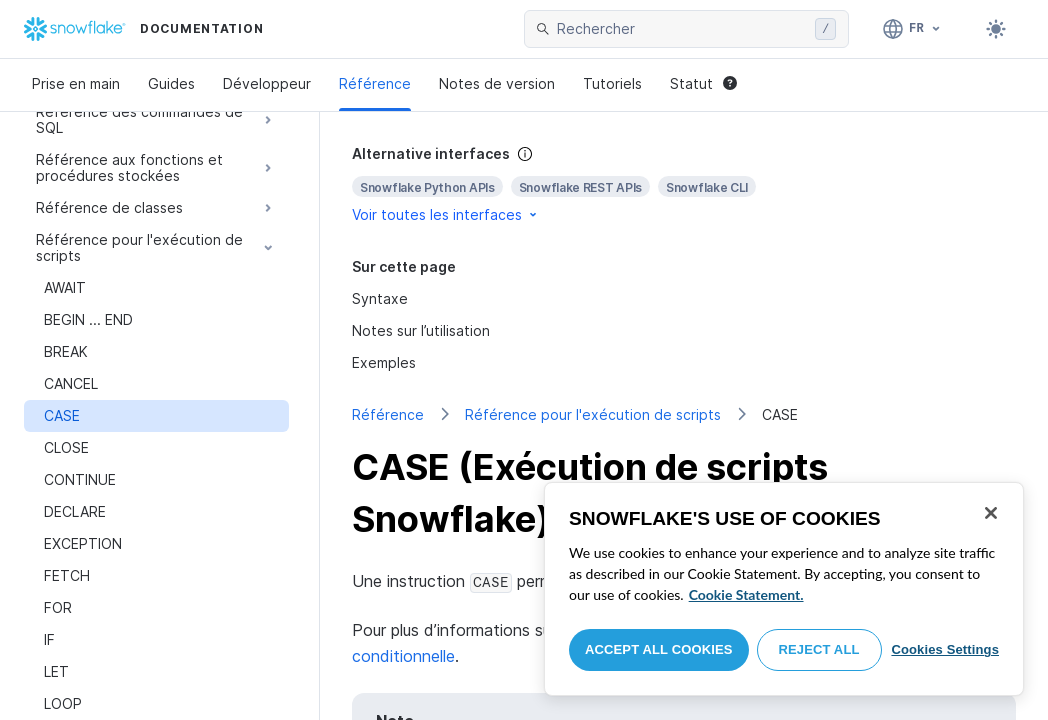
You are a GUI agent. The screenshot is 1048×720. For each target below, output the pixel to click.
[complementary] (684, 184)
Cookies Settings (945, 649)
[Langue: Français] (912, 29)
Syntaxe (380, 298)
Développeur (267, 83)
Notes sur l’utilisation (421, 330)
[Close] (991, 513)
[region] (784, 589)
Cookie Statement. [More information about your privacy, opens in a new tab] (746, 594)
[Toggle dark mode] (996, 29)
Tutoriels (612, 83)
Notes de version (497, 83)
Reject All (819, 649)
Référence (375, 83)
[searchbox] (682, 29)
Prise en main (76, 83)
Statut (703, 83)
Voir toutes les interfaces (446, 214)
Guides (171, 83)
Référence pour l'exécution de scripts (593, 414)
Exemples (384, 362)
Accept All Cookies (659, 649)
